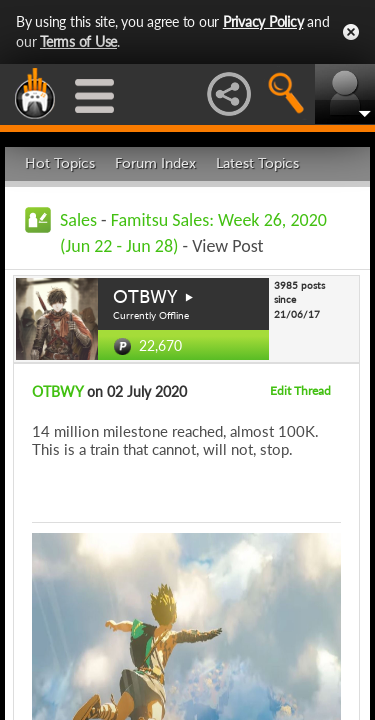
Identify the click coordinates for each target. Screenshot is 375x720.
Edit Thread (300, 390)
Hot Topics (60, 163)
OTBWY (145, 297)
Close (351, 32)
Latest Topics (257, 163)
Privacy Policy (263, 21)
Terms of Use (78, 41)
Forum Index (155, 163)
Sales (78, 220)
